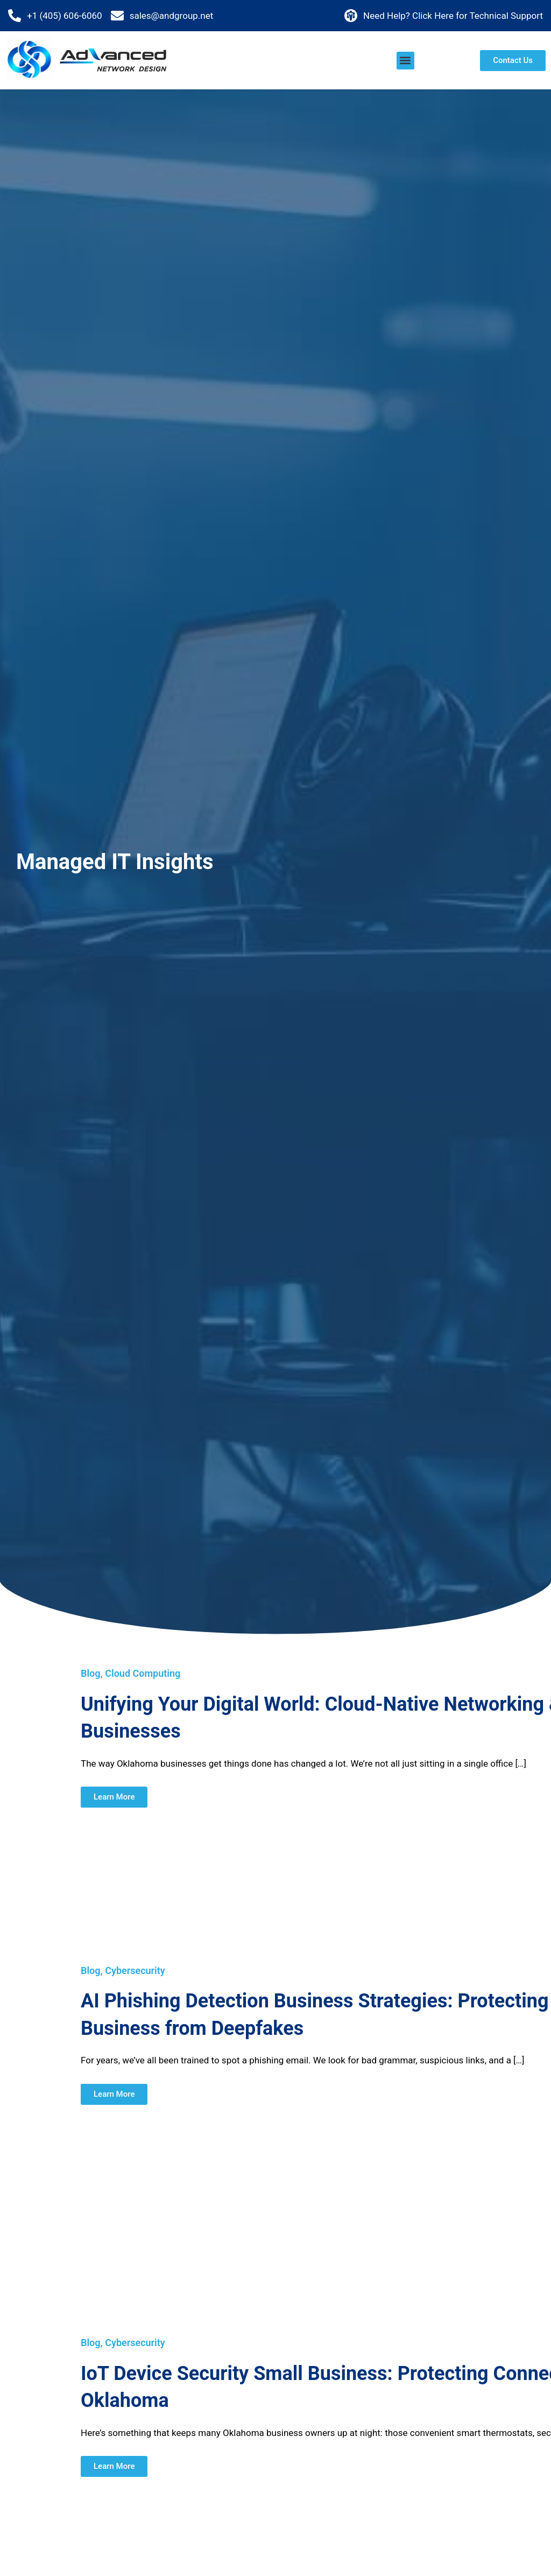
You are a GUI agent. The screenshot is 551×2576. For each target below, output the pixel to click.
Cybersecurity (135, 1970)
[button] (405, 60)
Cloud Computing (142, 1673)
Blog (91, 1673)
